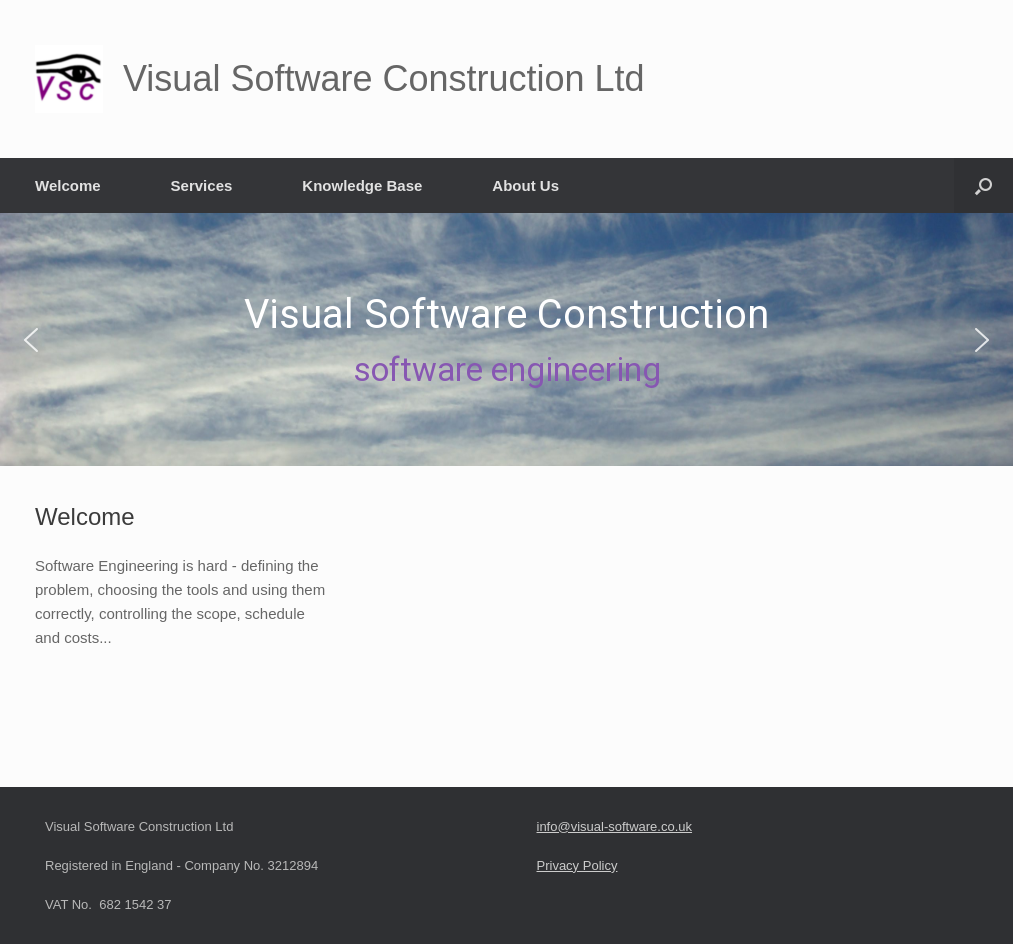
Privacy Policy (577, 865)
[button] (983, 185)
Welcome (68, 185)
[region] (506, 339)
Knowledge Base (362, 185)
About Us (525, 185)
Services (202, 185)
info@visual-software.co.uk (615, 826)
